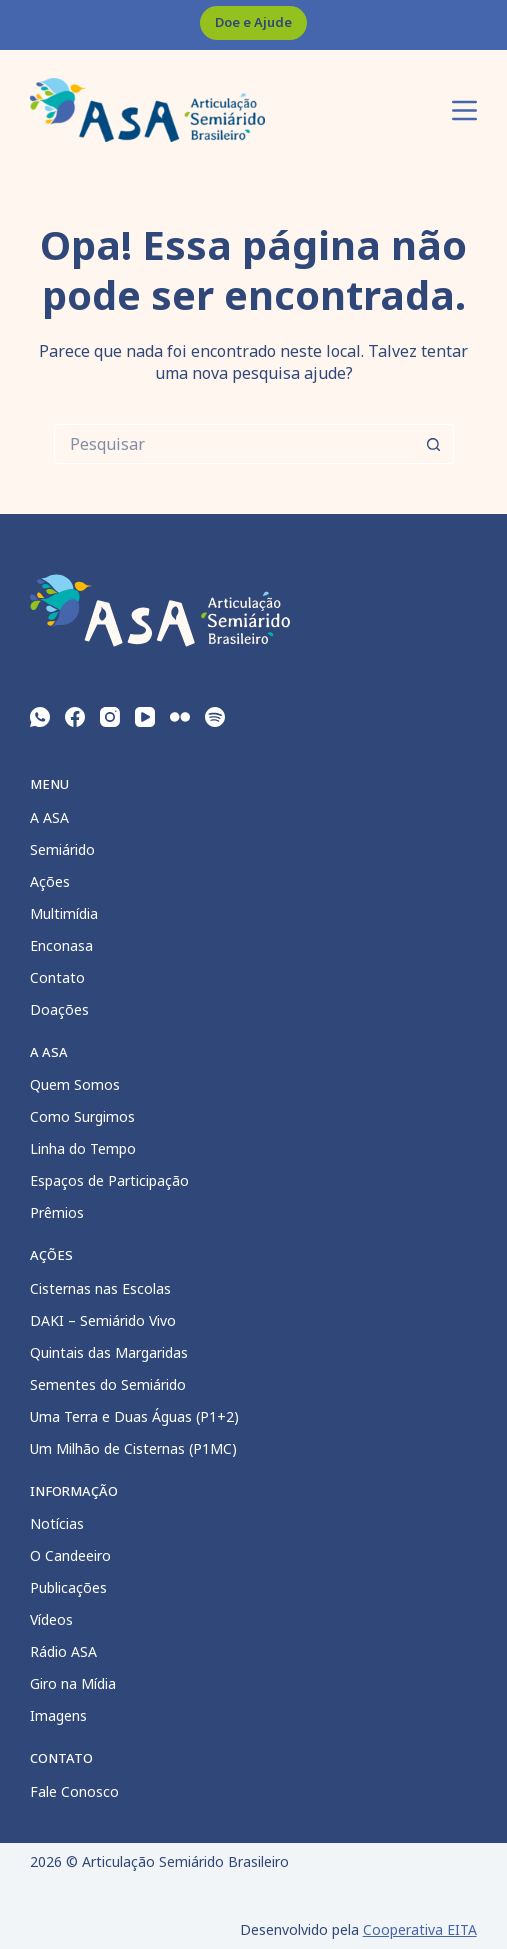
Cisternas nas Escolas (100, 1288)
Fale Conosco (74, 1791)
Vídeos (51, 1619)
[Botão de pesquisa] (434, 444)
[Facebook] (75, 717)
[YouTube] (145, 717)
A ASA (49, 817)
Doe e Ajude (253, 22)
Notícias (57, 1523)
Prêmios (57, 1212)
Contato (57, 977)
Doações (59, 1009)
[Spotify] (215, 717)
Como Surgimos (82, 1116)
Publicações (68, 1587)
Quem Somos (75, 1084)
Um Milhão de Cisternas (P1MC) (133, 1448)
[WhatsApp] (40, 717)
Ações (50, 881)
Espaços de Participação (109, 1180)
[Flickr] (180, 717)
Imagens (58, 1715)
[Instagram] (110, 717)
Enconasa (61, 945)
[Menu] (464, 110)
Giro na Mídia (73, 1683)
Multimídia (64, 913)
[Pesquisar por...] (234, 444)
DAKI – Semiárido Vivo (103, 1320)
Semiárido (62, 849)
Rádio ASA (63, 1651)
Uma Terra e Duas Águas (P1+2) (134, 1416)
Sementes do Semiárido (108, 1384)
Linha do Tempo (83, 1148)
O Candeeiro (70, 1555)
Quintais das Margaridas (109, 1352)
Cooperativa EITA (420, 1929)
